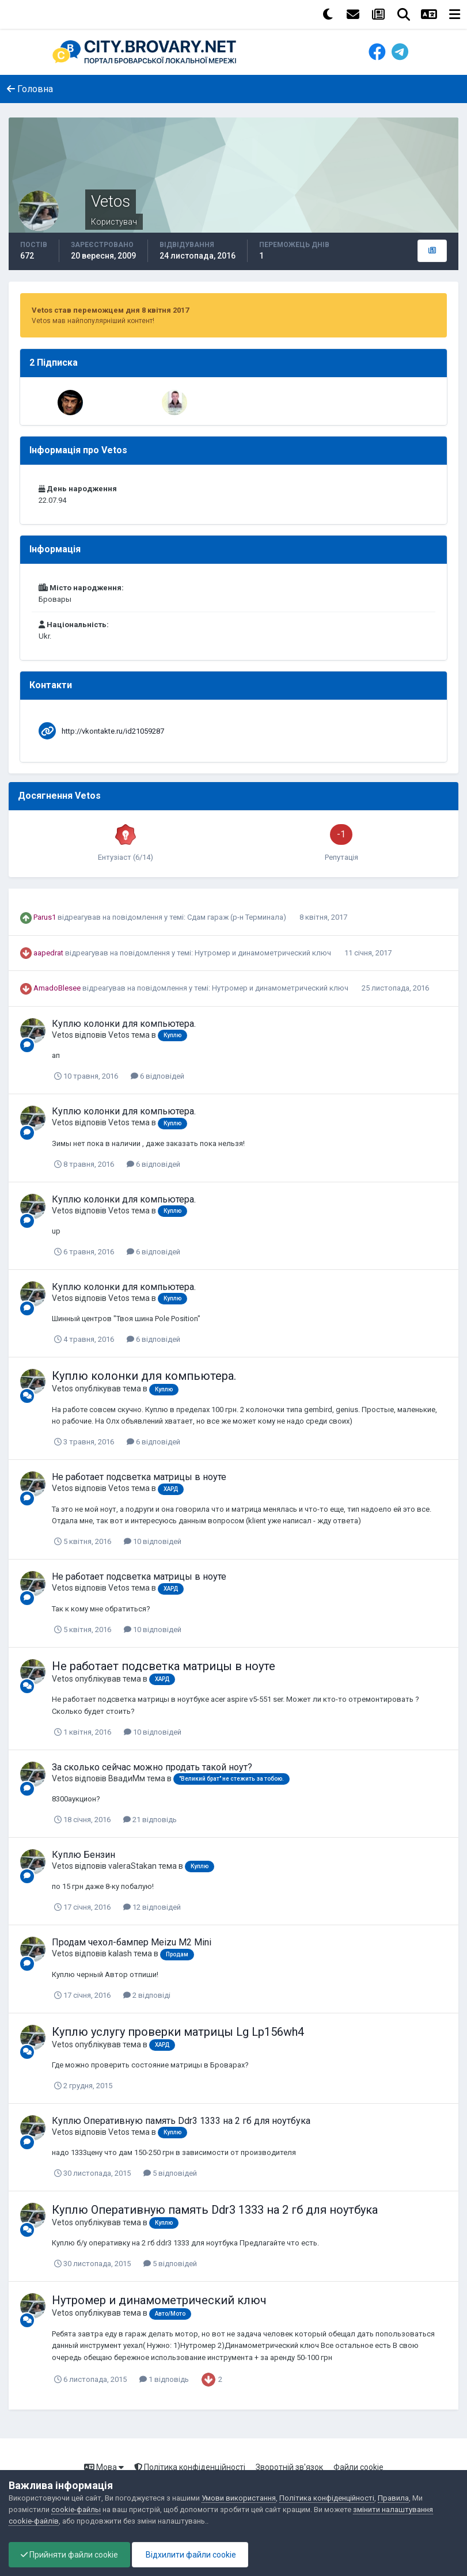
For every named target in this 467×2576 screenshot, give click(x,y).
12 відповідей (152, 1907)
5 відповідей (170, 2173)
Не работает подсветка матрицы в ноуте (139, 1476)
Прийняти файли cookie (69, 2554)
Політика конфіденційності (189, 2467)
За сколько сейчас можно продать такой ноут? (152, 1767)
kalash (120, 1953)
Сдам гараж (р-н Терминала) (237, 917)
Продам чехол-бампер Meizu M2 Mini (131, 1942)
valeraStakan (132, 1866)
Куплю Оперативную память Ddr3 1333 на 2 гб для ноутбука (181, 2120)
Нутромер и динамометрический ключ (264, 953)
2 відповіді (146, 1995)
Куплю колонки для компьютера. (124, 1023)
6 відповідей (157, 1076)
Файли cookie (358, 2467)
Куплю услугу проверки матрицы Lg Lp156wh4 (178, 2032)
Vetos (62, 1034)
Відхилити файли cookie (190, 2554)
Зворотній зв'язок (289, 2467)
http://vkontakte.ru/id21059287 (113, 731)
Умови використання (239, 2498)
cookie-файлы (76, 2509)
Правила (393, 2498)
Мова (104, 2467)
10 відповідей (152, 1541)
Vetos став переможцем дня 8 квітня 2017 (110, 310)
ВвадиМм (126, 1778)
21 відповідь (150, 1819)
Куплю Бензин (83, 1854)
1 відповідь (164, 2379)
